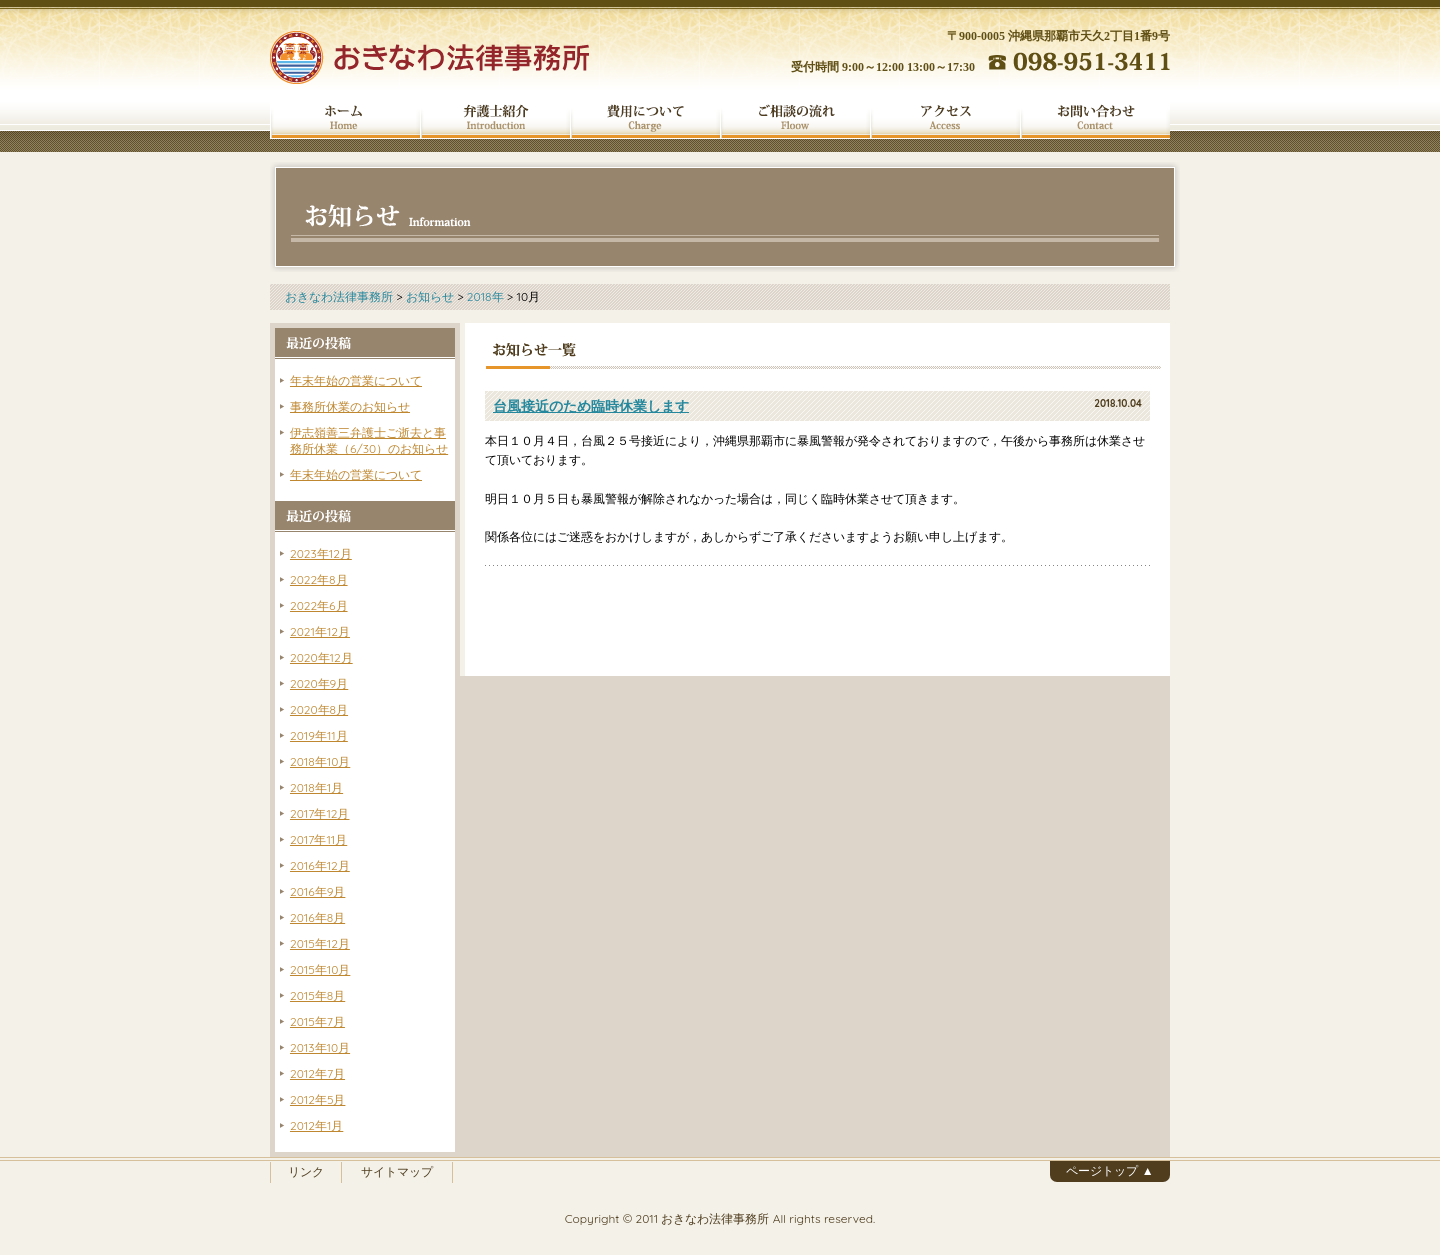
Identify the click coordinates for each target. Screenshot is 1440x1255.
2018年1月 (316, 787)
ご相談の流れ (795, 118)
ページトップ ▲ (1109, 1170)
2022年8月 (319, 579)
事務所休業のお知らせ (350, 406)
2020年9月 (319, 683)
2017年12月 (319, 813)
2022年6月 (319, 605)
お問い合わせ (1095, 118)
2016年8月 (317, 917)
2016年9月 (317, 891)
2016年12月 (320, 865)
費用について (645, 118)
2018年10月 (320, 761)
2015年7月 (317, 1021)
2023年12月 (321, 553)
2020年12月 (321, 657)
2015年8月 (317, 995)
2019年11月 (319, 735)
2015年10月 (320, 969)
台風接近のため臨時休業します (591, 406)
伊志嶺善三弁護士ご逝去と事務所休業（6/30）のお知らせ (369, 440)
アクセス (945, 118)
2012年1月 (316, 1125)
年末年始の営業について (356, 380)
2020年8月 (319, 709)
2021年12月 (320, 631)
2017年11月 (318, 839)
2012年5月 (317, 1099)
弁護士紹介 (495, 118)
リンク (306, 1171)
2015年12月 (320, 943)
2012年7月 (317, 1073)
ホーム (345, 118)
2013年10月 (320, 1047)
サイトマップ (397, 1171)
